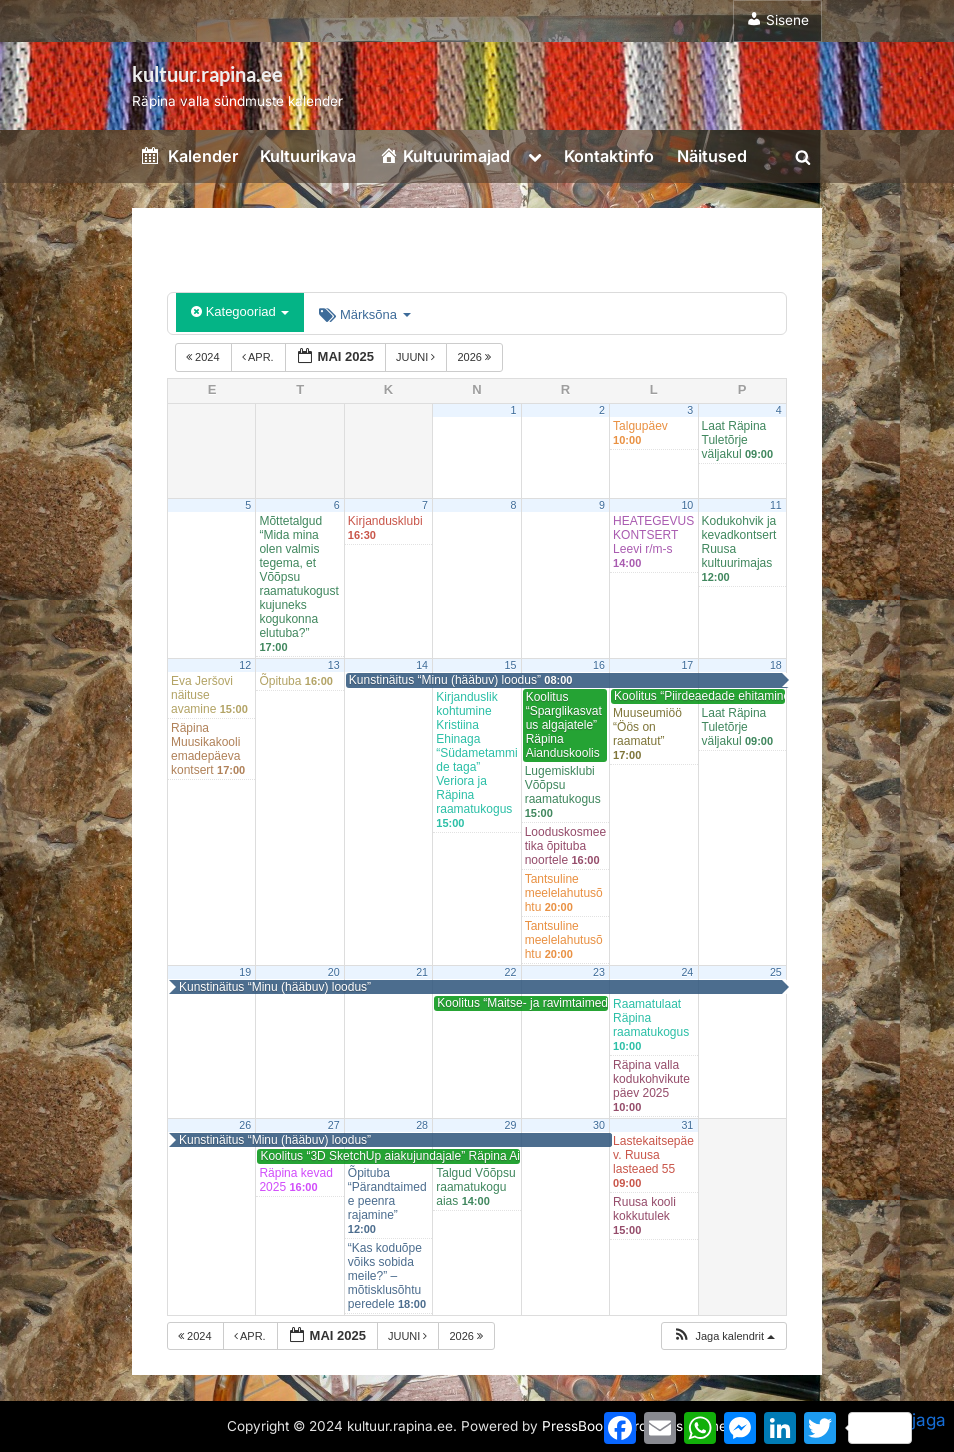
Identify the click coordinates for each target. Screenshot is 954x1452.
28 (422, 1125)
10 (687, 505)
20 (334, 972)
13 (334, 665)
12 (245, 665)
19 (245, 972)
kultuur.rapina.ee (207, 74)
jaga (897, 1427)
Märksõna (364, 314)
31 (687, 1125)
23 (599, 972)
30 (599, 1125)
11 (776, 505)
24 (687, 972)
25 (776, 972)
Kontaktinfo (609, 156)
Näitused (712, 156)
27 (334, 1125)
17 (687, 665)
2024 (204, 357)
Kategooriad (240, 311)
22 (511, 972)
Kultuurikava (308, 156)
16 (599, 665)
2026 (475, 357)
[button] (723, 1336)
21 (422, 972)
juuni (417, 357)
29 (511, 1125)
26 (245, 1125)
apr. (259, 357)
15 (511, 665)
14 (422, 665)
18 (776, 665)
